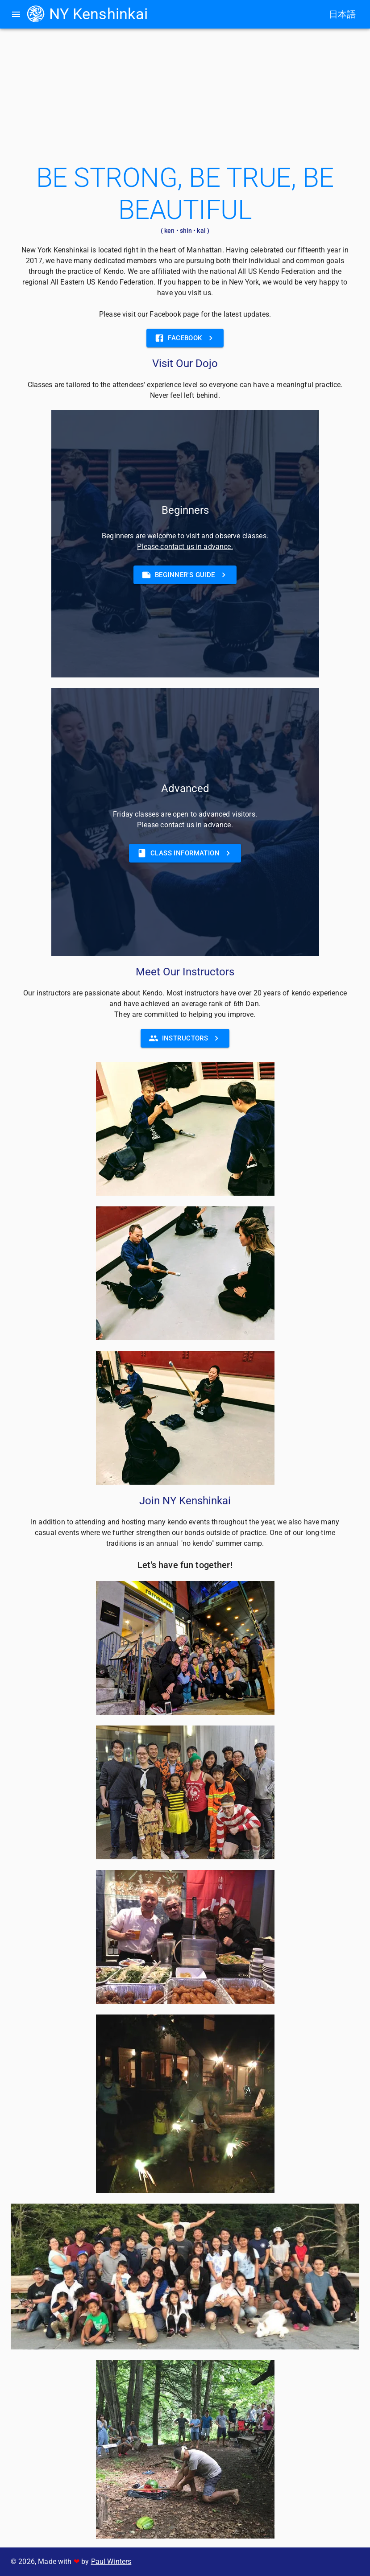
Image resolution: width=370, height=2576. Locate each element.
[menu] (16, 14)
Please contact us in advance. (185, 546)
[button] (185, 575)
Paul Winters (111, 2561)
